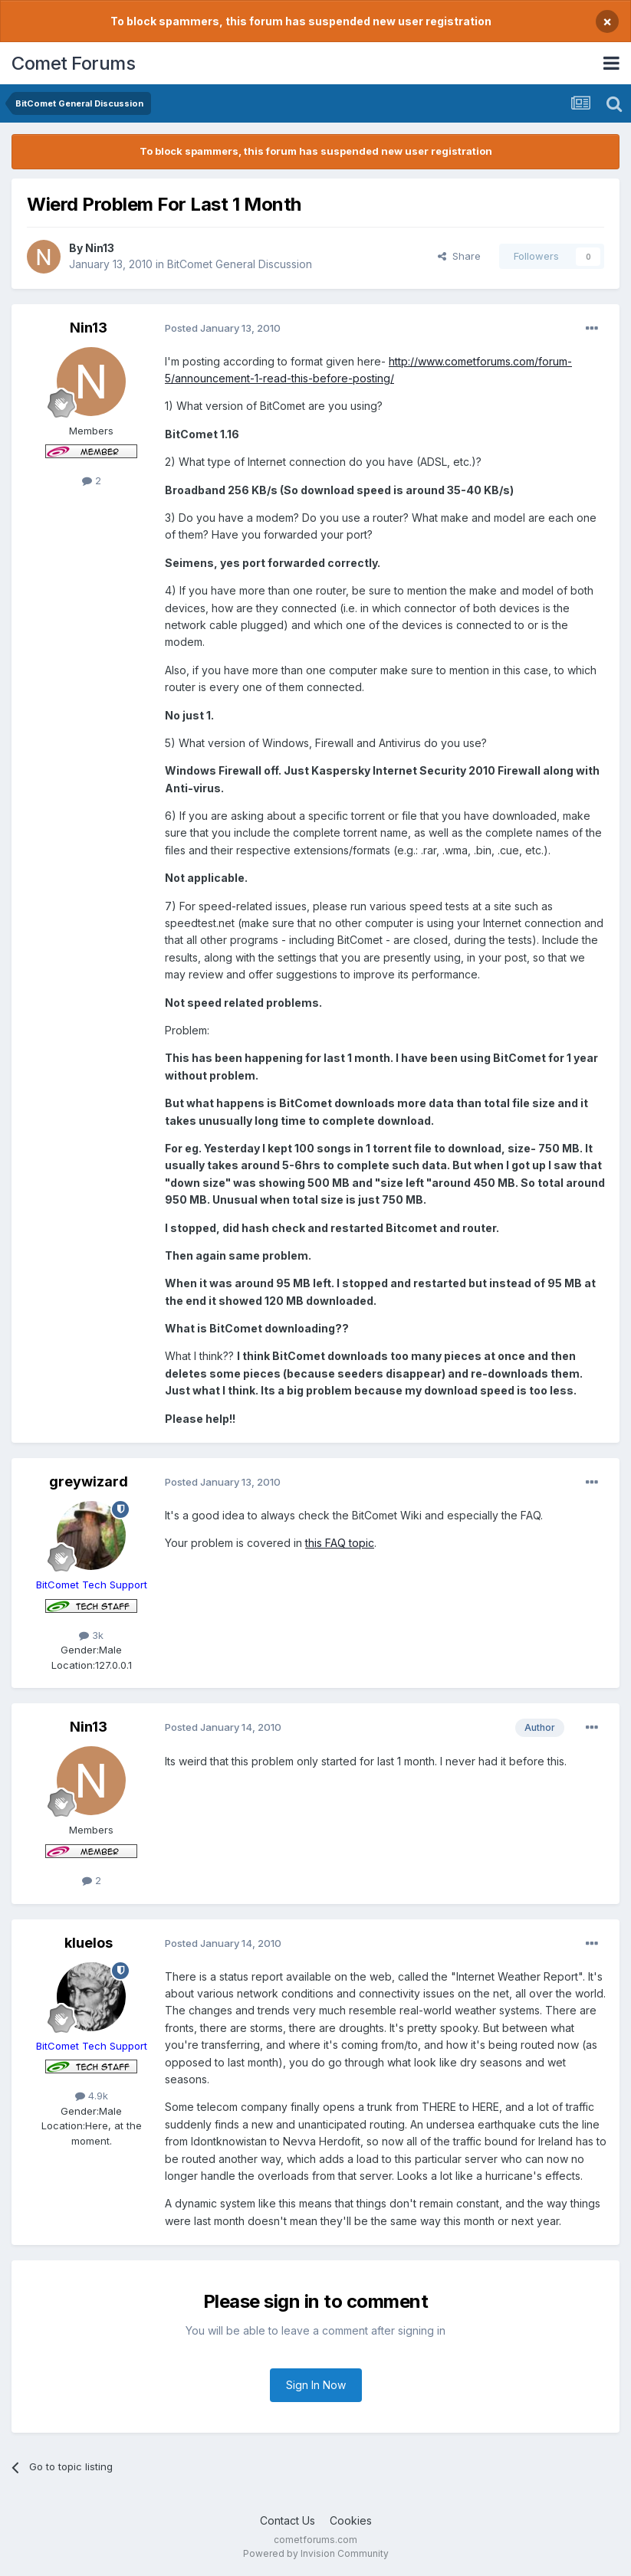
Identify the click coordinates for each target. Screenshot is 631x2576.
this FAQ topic (339, 1542)
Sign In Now (316, 2384)
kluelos (88, 1943)
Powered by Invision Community (316, 2553)
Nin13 (99, 247)
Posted (223, 328)
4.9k (91, 2095)
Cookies (351, 2520)
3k (91, 1635)
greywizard (88, 1481)
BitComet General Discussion (239, 263)
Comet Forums (73, 63)
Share (459, 256)
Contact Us (287, 2520)
